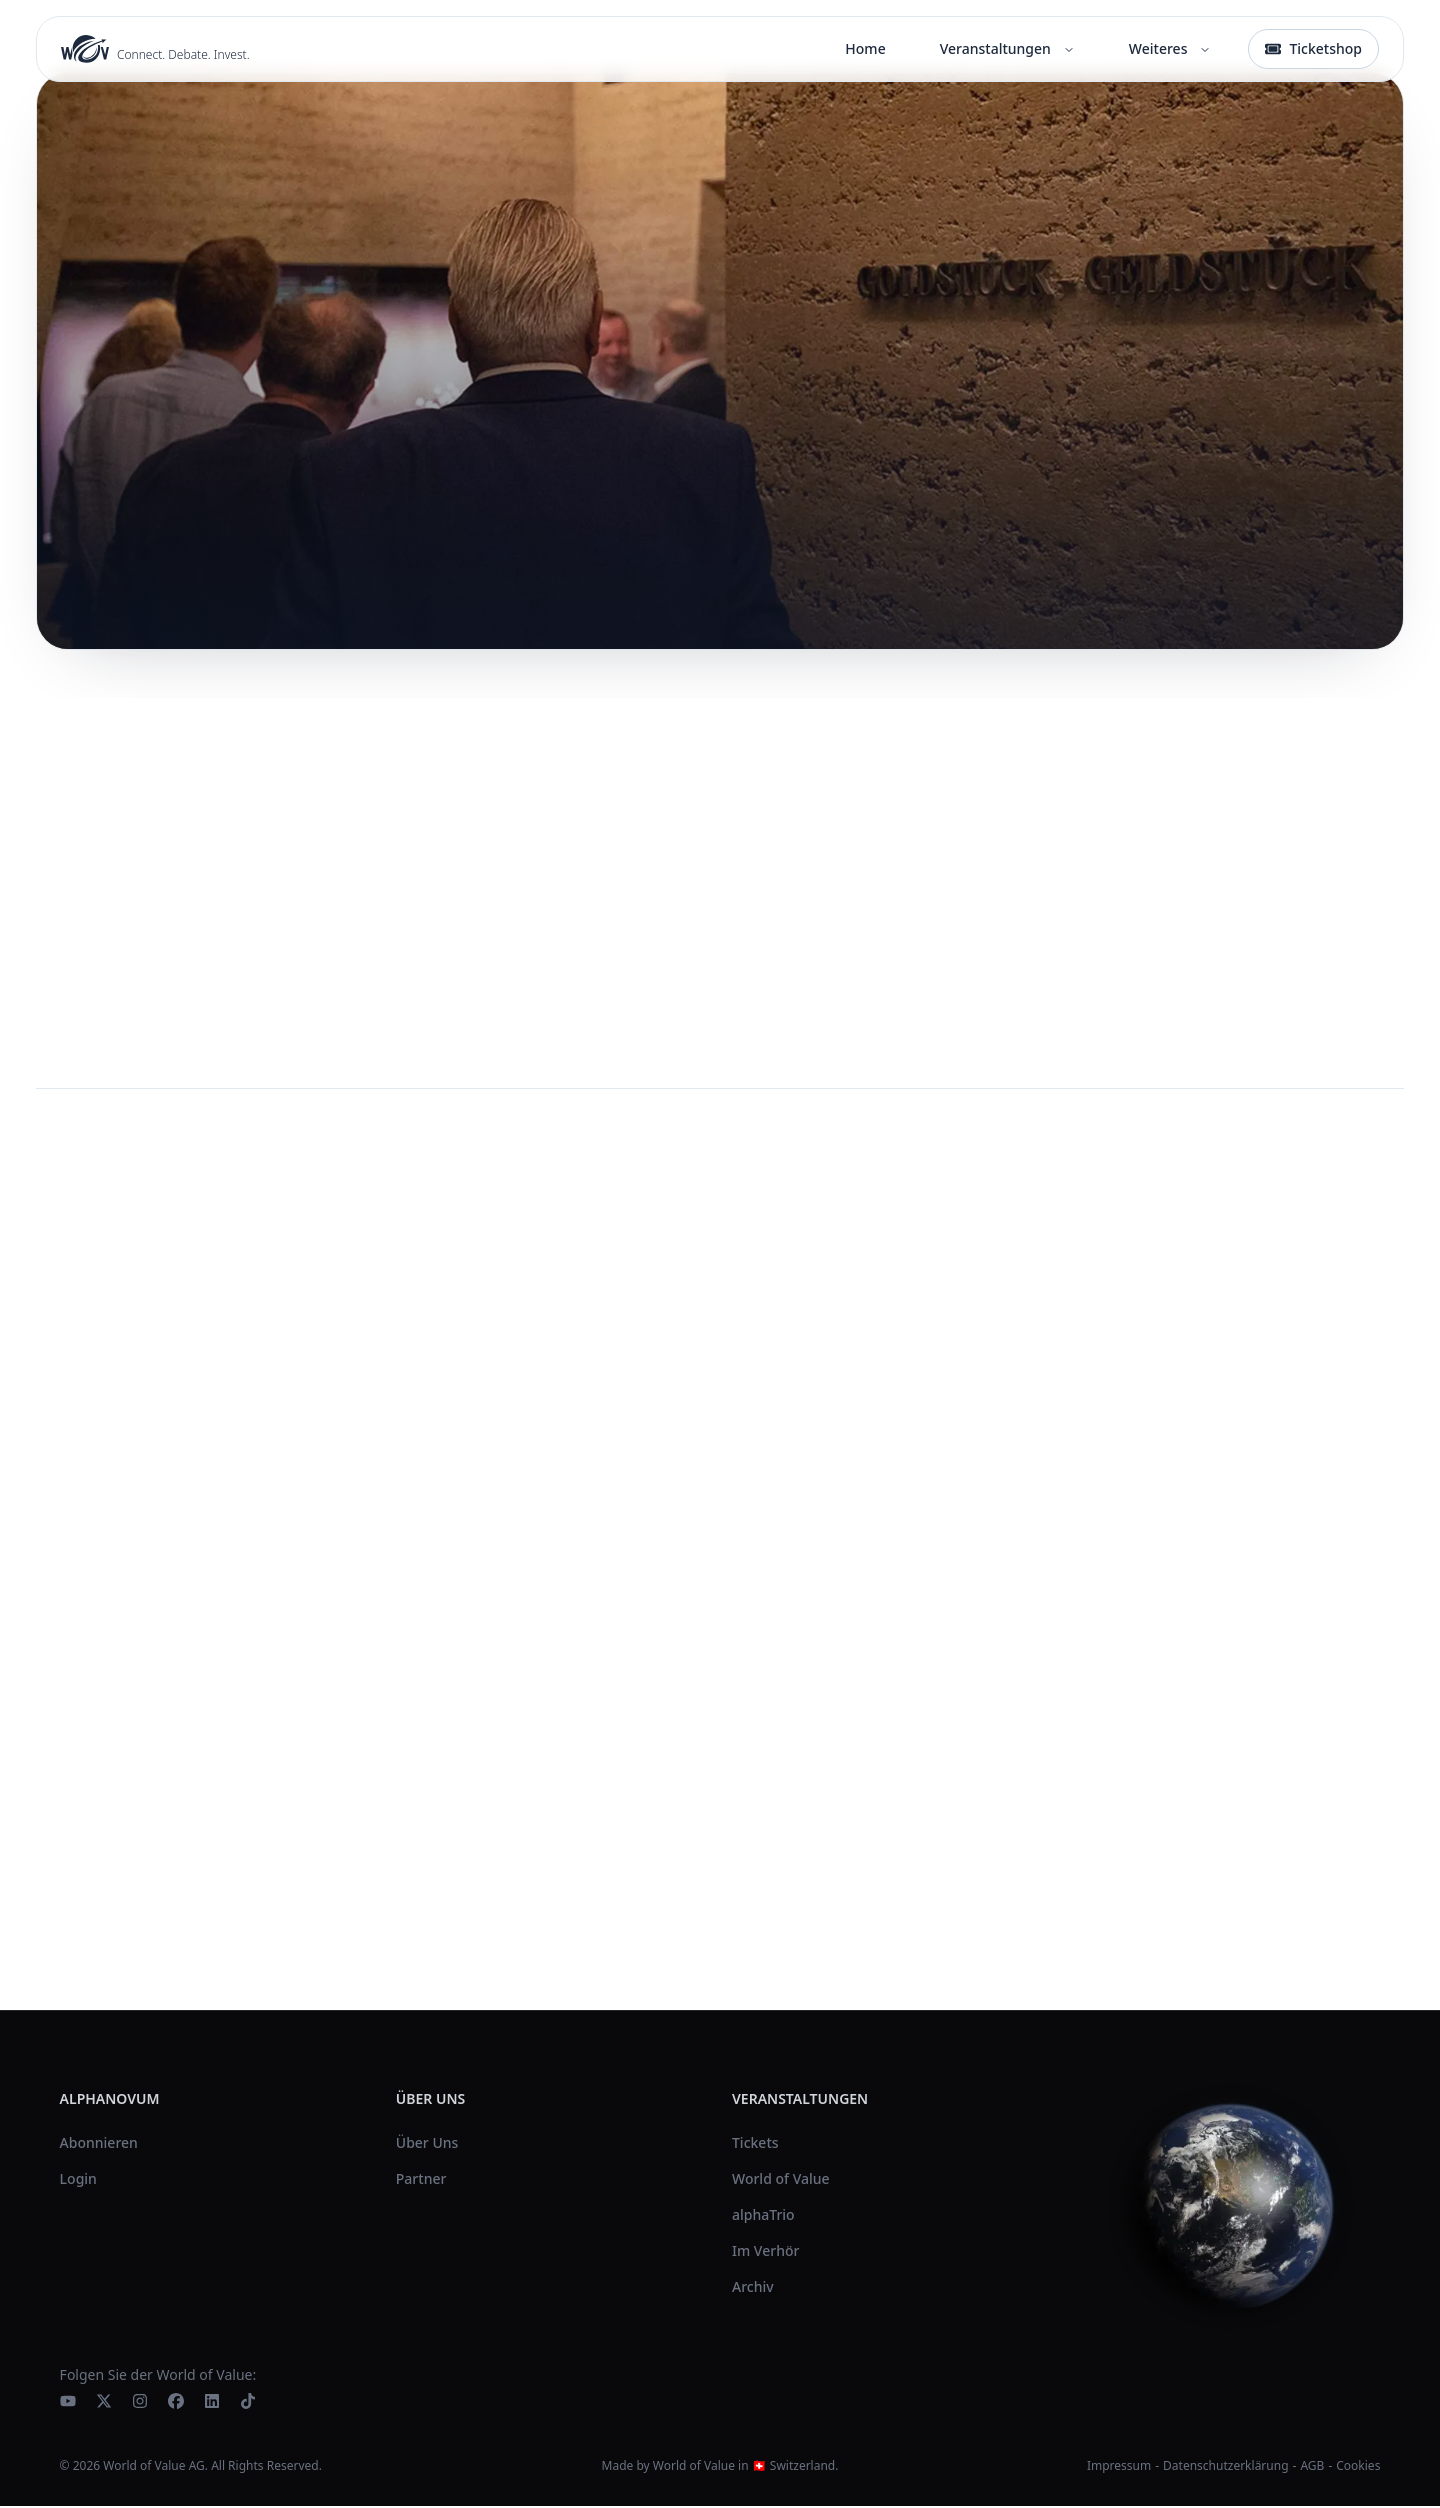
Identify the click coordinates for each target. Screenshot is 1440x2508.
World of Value (781, 2180)
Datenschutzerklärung (1225, 2467)
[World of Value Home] (155, 49)
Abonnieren (99, 2144)
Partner (421, 2180)
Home (865, 48)
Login (78, 2180)
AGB (1312, 2467)
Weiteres (1170, 48)
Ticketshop (1313, 48)
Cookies (1358, 2468)
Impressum (1119, 2467)
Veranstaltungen (1007, 48)
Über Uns (427, 2144)
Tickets (755, 2144)
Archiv (753, 2288)
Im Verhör (765, 2252)
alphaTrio (763, 2216)
